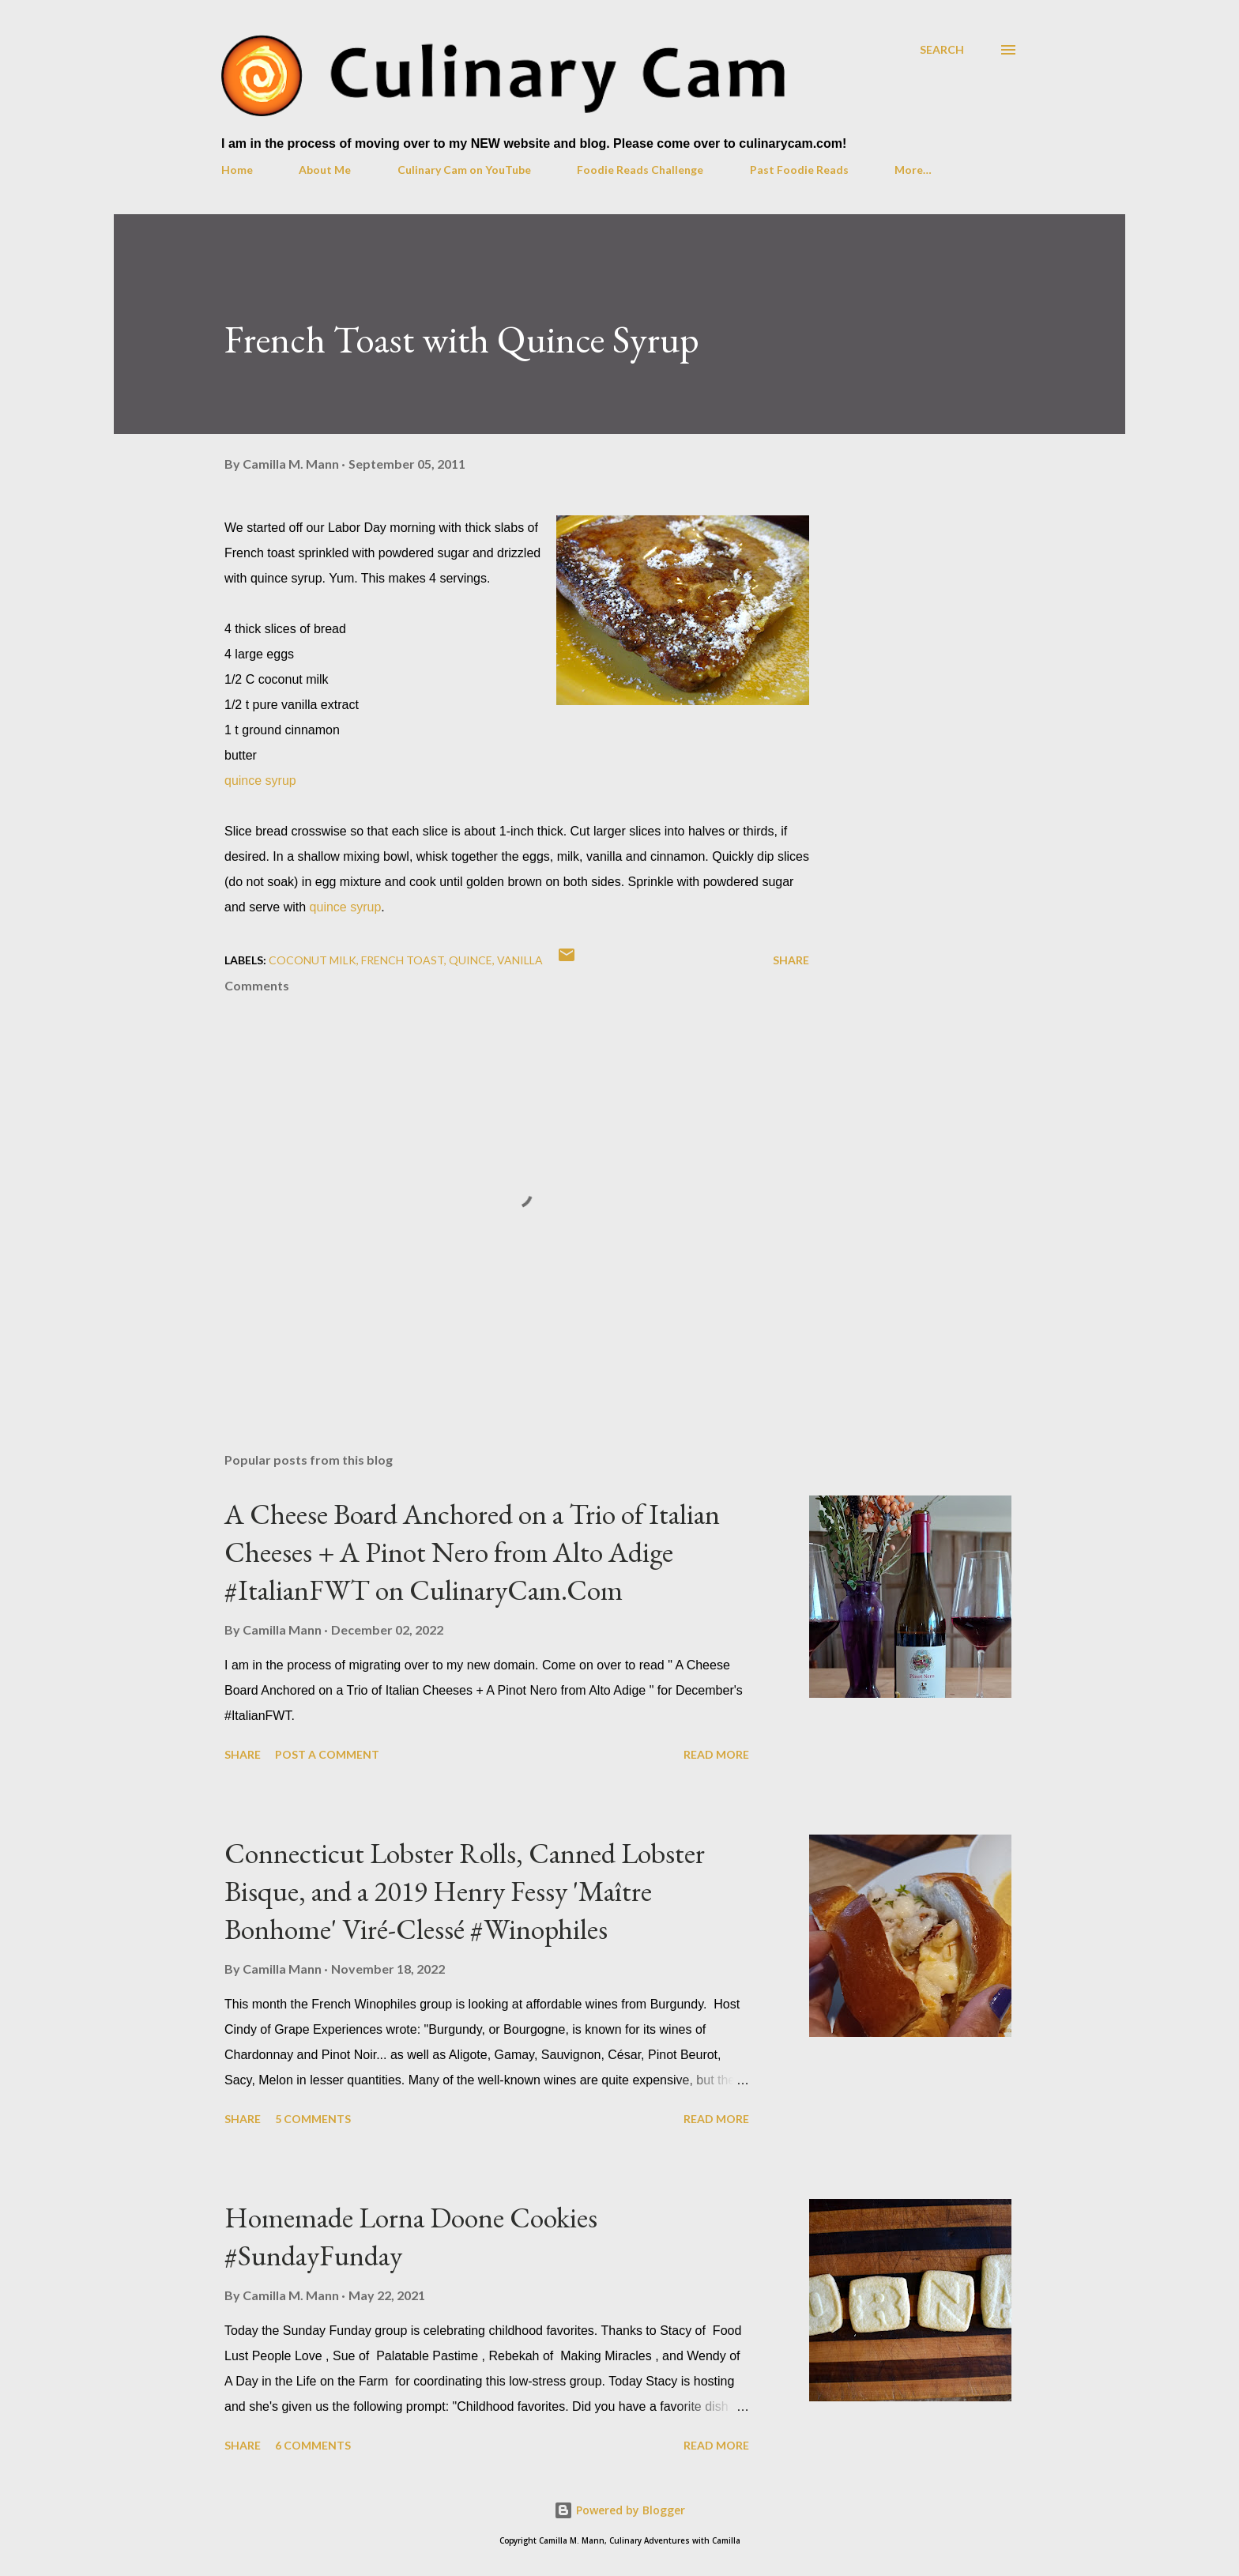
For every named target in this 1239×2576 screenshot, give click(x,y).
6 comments (313, 2445)
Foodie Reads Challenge (640, 169)
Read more (716, 1754)
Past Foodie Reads (799, 169)
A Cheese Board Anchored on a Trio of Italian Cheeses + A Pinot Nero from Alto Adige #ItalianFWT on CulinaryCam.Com (472, 1552)
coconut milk (312, 960)
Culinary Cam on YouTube (464, 169)
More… (913, 169)
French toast (402, 960)
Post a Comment (327, 1754)
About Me (325, 169)
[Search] (942, 49)
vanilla (520, 960)
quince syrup (260, 780)
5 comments (313, 2118)
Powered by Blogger (619, 2510)
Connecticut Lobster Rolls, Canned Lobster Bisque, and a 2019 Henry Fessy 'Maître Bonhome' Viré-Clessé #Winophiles (464, 1891)
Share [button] (791, 960)
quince (470, 960)
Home (237, 169)
